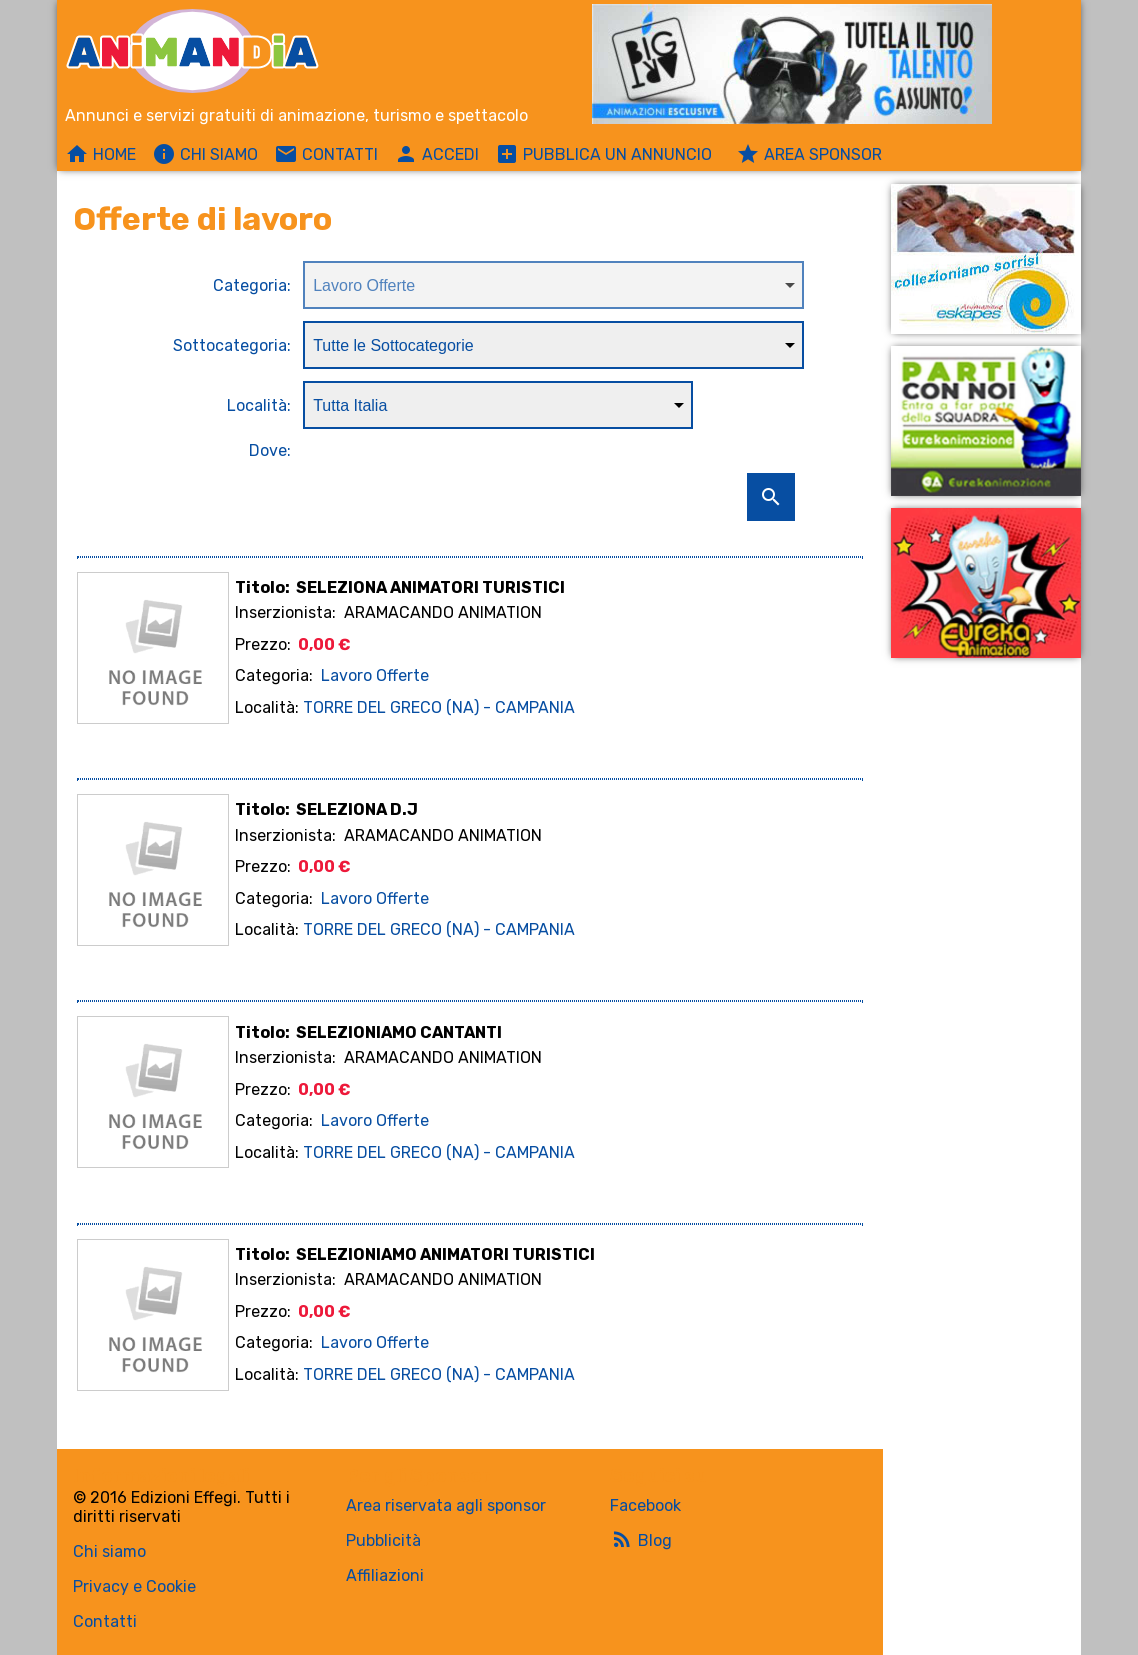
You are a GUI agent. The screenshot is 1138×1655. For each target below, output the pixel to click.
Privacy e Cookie (134, 1586)
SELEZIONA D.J (357, 809)
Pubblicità (383, 1540)
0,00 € (323, 644)
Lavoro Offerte (375, 675)
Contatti (105, 1621)
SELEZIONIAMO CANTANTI (399, 1032)
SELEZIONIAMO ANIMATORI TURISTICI (445, 1254)
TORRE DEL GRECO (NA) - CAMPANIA (439, 707)
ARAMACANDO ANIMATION (443, 612)
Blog (641, 1539)
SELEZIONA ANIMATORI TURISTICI (430, 587)
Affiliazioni (385, 1575)
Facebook (645, 1505)
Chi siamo (109, 1551)
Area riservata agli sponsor (446, 1505)
